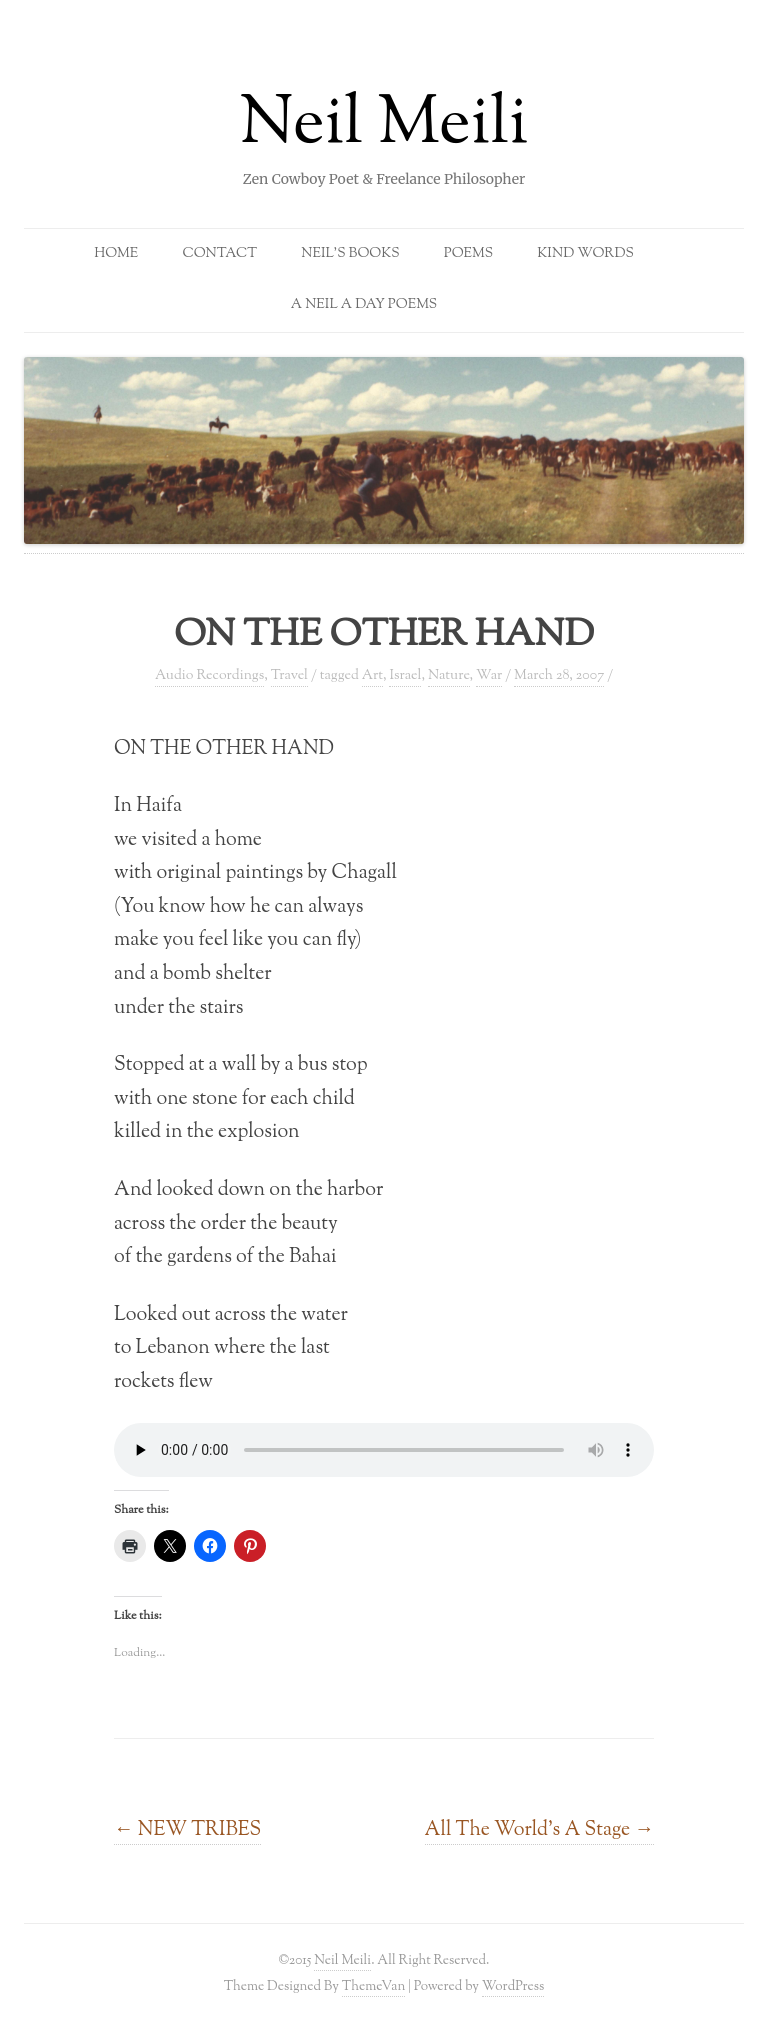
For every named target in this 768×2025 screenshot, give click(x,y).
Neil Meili (384, 126)
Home (116, 254)
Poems (468, 254)
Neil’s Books (350, 254)
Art (372, 676)
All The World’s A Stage (539, 1830)
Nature (449, 676)
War (489, 676)
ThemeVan (373, 1986)
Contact (219, 254)
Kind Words (585, 254)
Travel (289, 676)
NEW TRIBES (187, 1830)
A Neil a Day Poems (364, 305)
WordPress (513, 1986)
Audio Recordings (209, 676)
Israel (405, 676)
